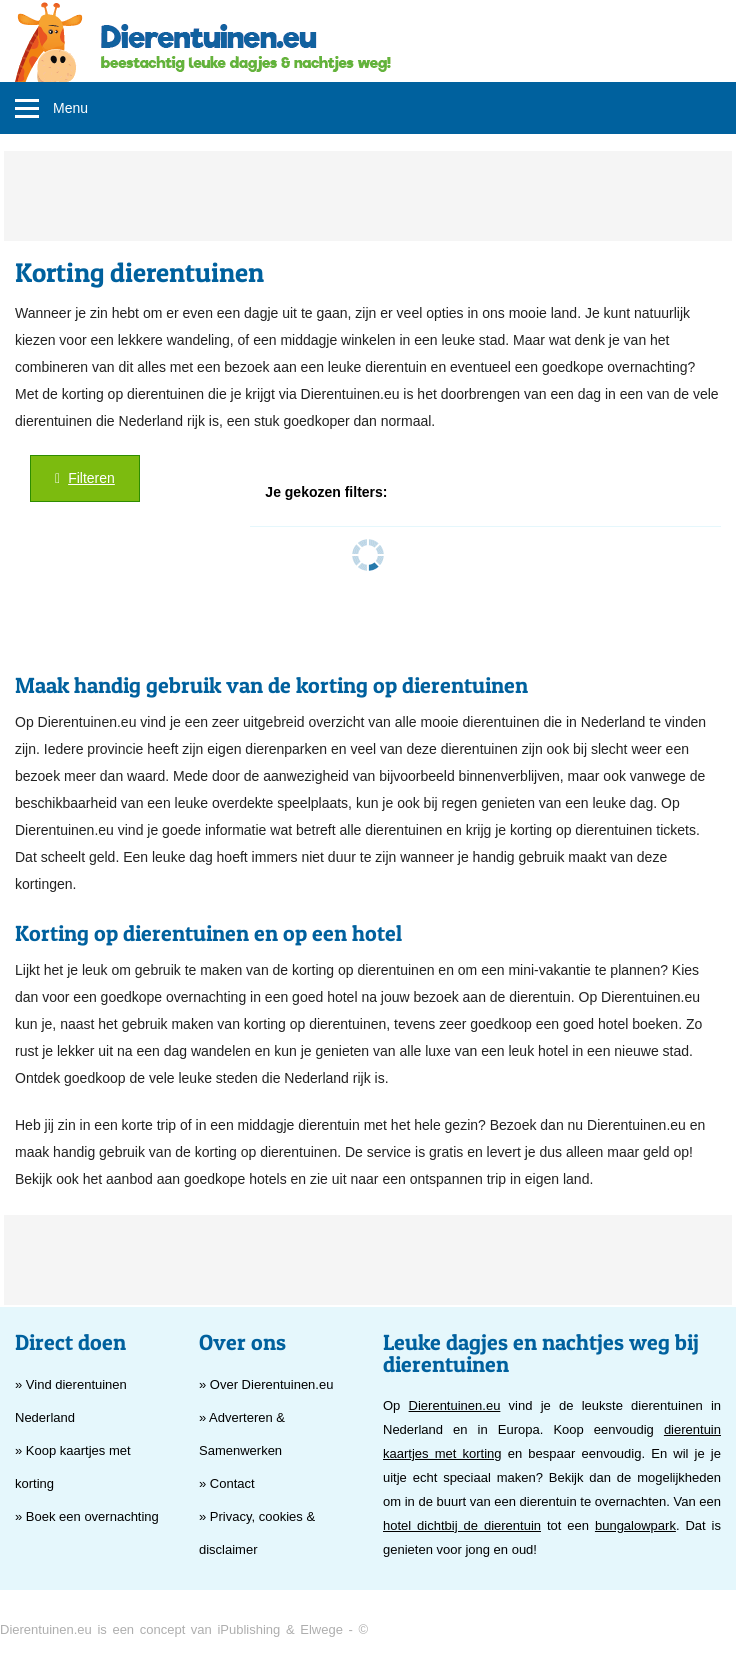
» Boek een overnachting (87, 1516)
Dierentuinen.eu (455, 1405)
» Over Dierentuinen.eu (266, 1384)
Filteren (85, 478)
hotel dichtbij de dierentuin (462, 1525)
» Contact (227, 1483)
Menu (70, 108)
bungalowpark (635, 1525)
